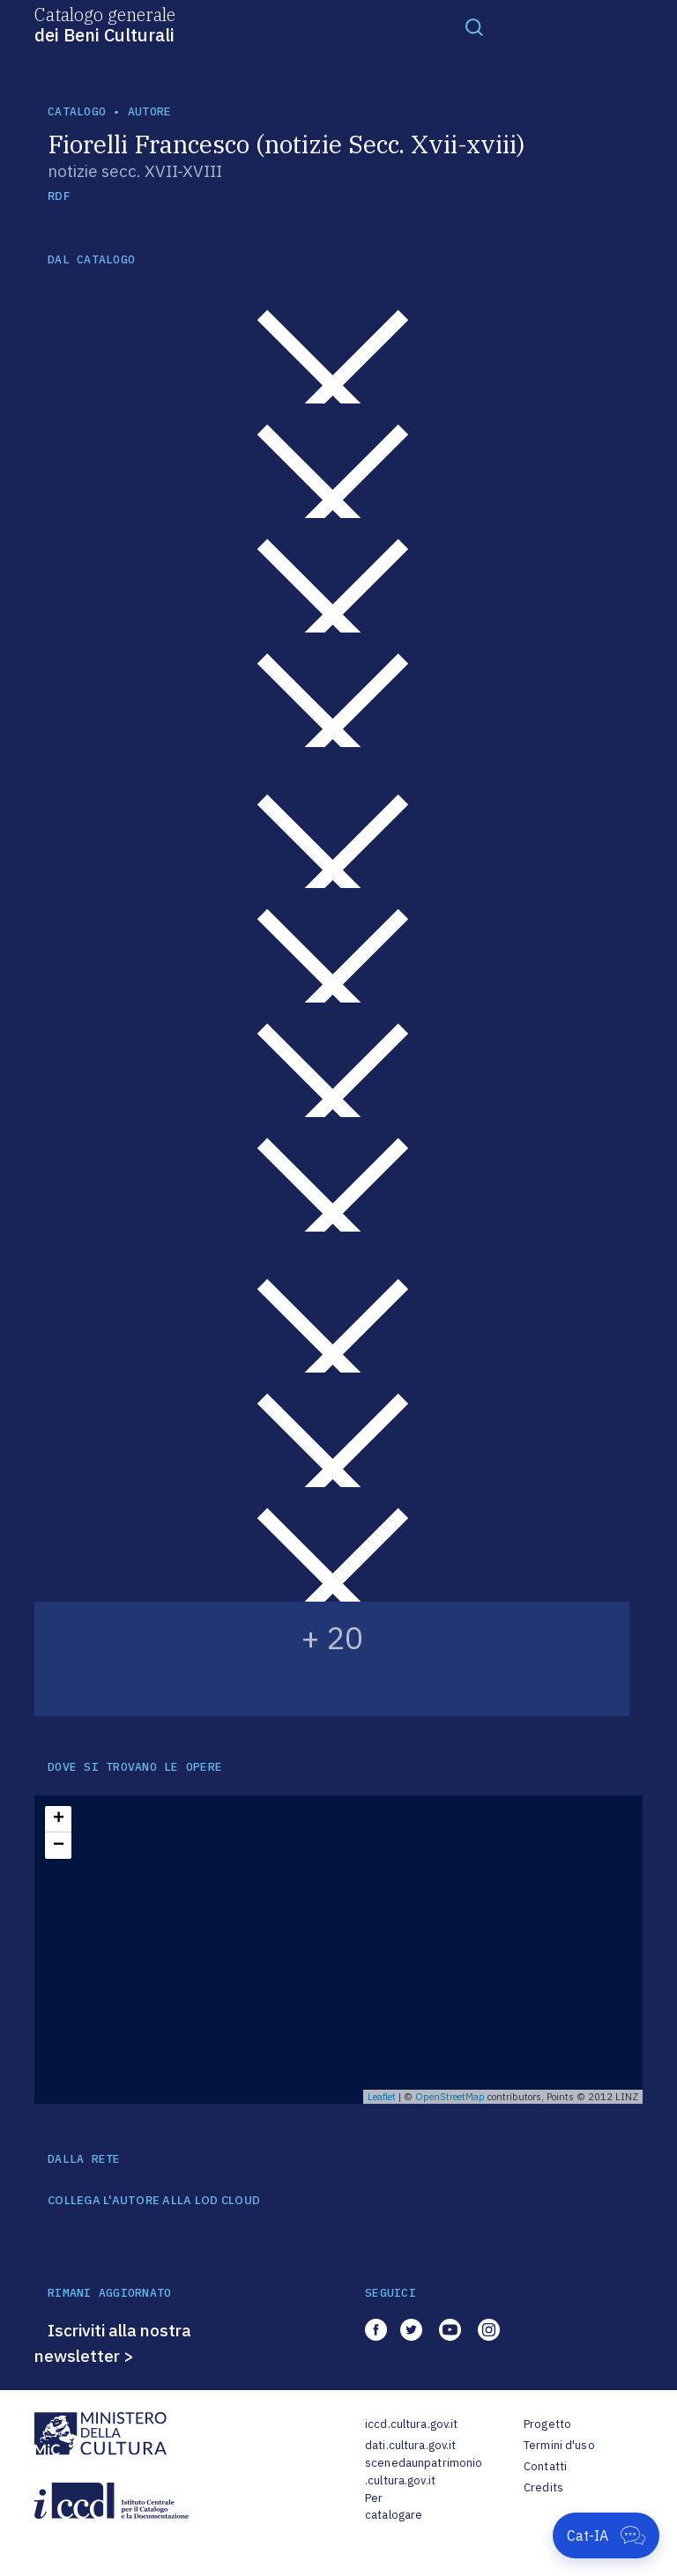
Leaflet (382, 2097)
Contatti (545, 2466)
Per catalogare (393, 2507)
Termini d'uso (559, 2445)
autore (150, 111)
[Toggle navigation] (474, 26)
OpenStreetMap (450, 2097)
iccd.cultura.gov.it (411, 2424)
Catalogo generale (104, 24)
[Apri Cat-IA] (606, 2535)
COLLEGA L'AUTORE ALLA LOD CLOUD (154, 2201)
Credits (543, 2487)
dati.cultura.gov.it (410, 2445)
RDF (59, 196)
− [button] (58, 1845)
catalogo (77, 111)
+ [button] (58, 1819)
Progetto (547, 2424)
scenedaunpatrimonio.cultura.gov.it (423, 2471)
